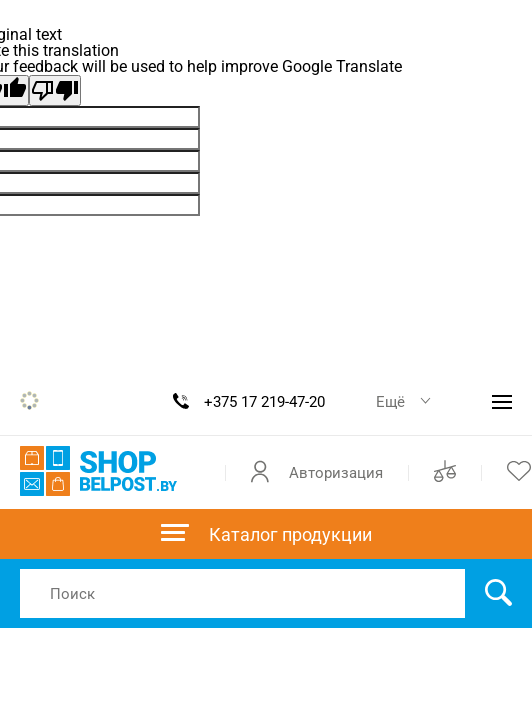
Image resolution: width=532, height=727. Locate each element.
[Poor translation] (55, 90)
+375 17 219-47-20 (264, 402)
